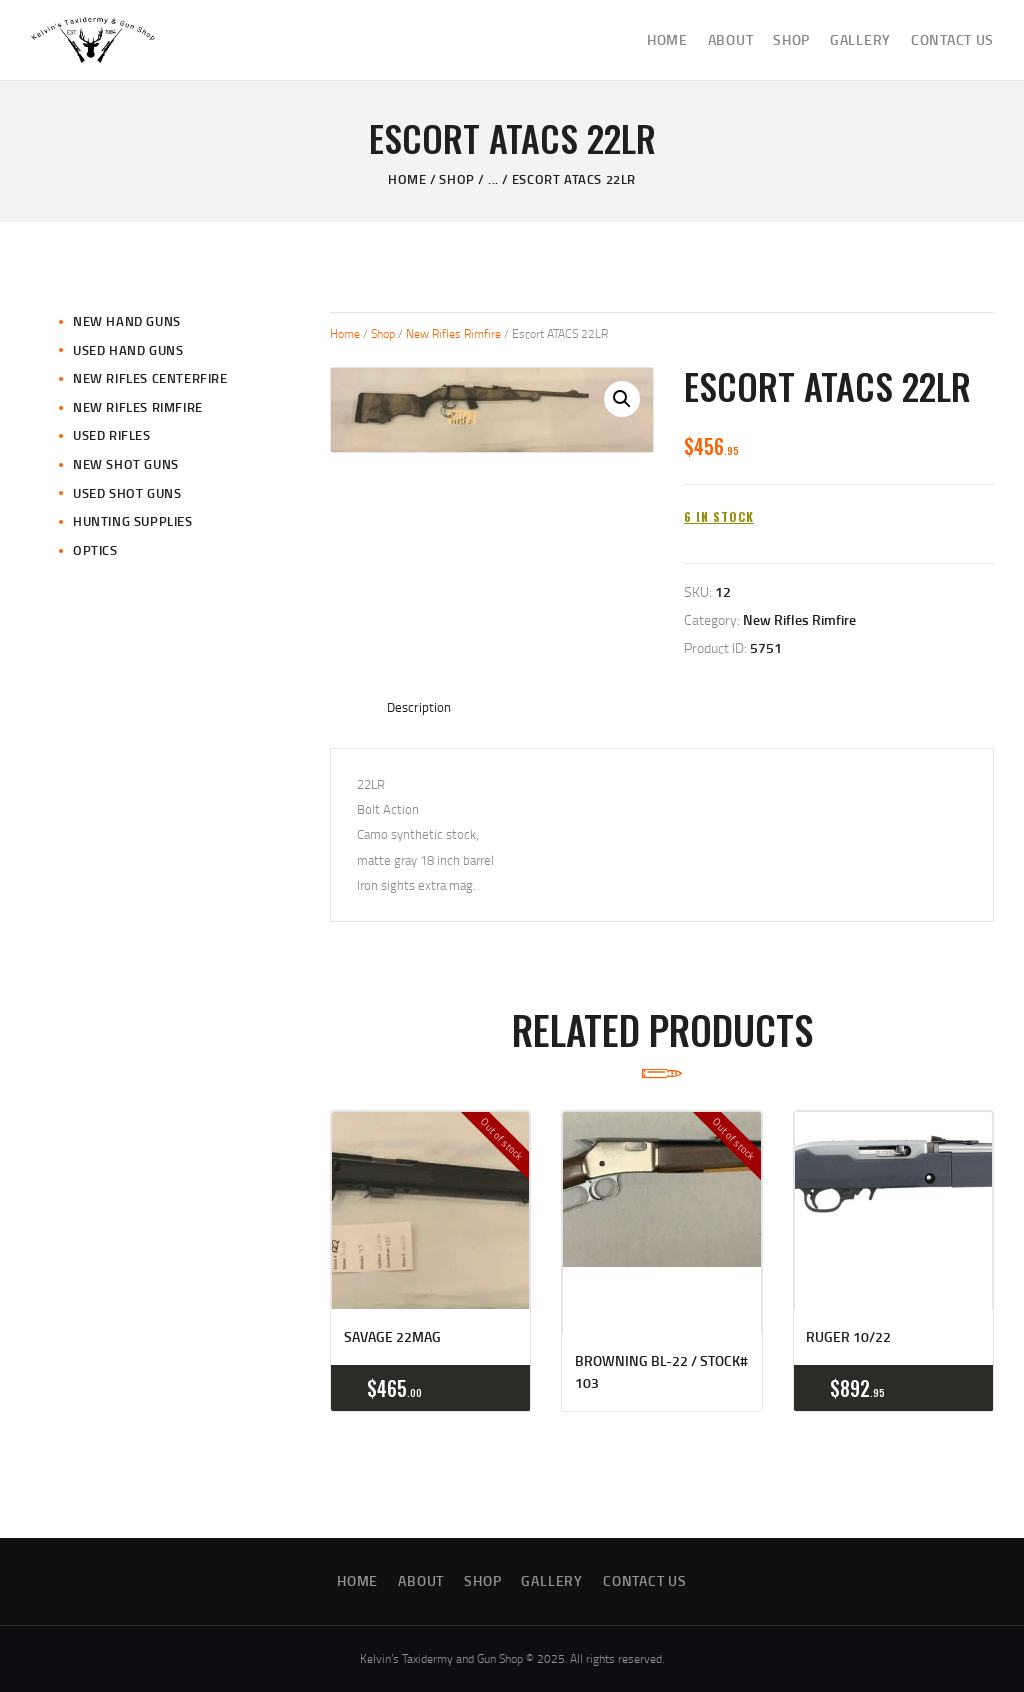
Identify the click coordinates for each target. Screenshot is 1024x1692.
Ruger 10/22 (848, 1336)
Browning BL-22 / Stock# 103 (661, 1371)
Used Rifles (112, 435)
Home (407, 179)
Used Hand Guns (128, 350)
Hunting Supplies (133, 521)
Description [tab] (419, 707)
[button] (622, 399)
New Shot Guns (126, 464)
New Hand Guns (127, 321)
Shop (456, 179)
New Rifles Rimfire (453, 333)
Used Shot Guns (127, 493)
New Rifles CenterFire (150, 378)
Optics (95, 550)
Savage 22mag (392, 1336)
